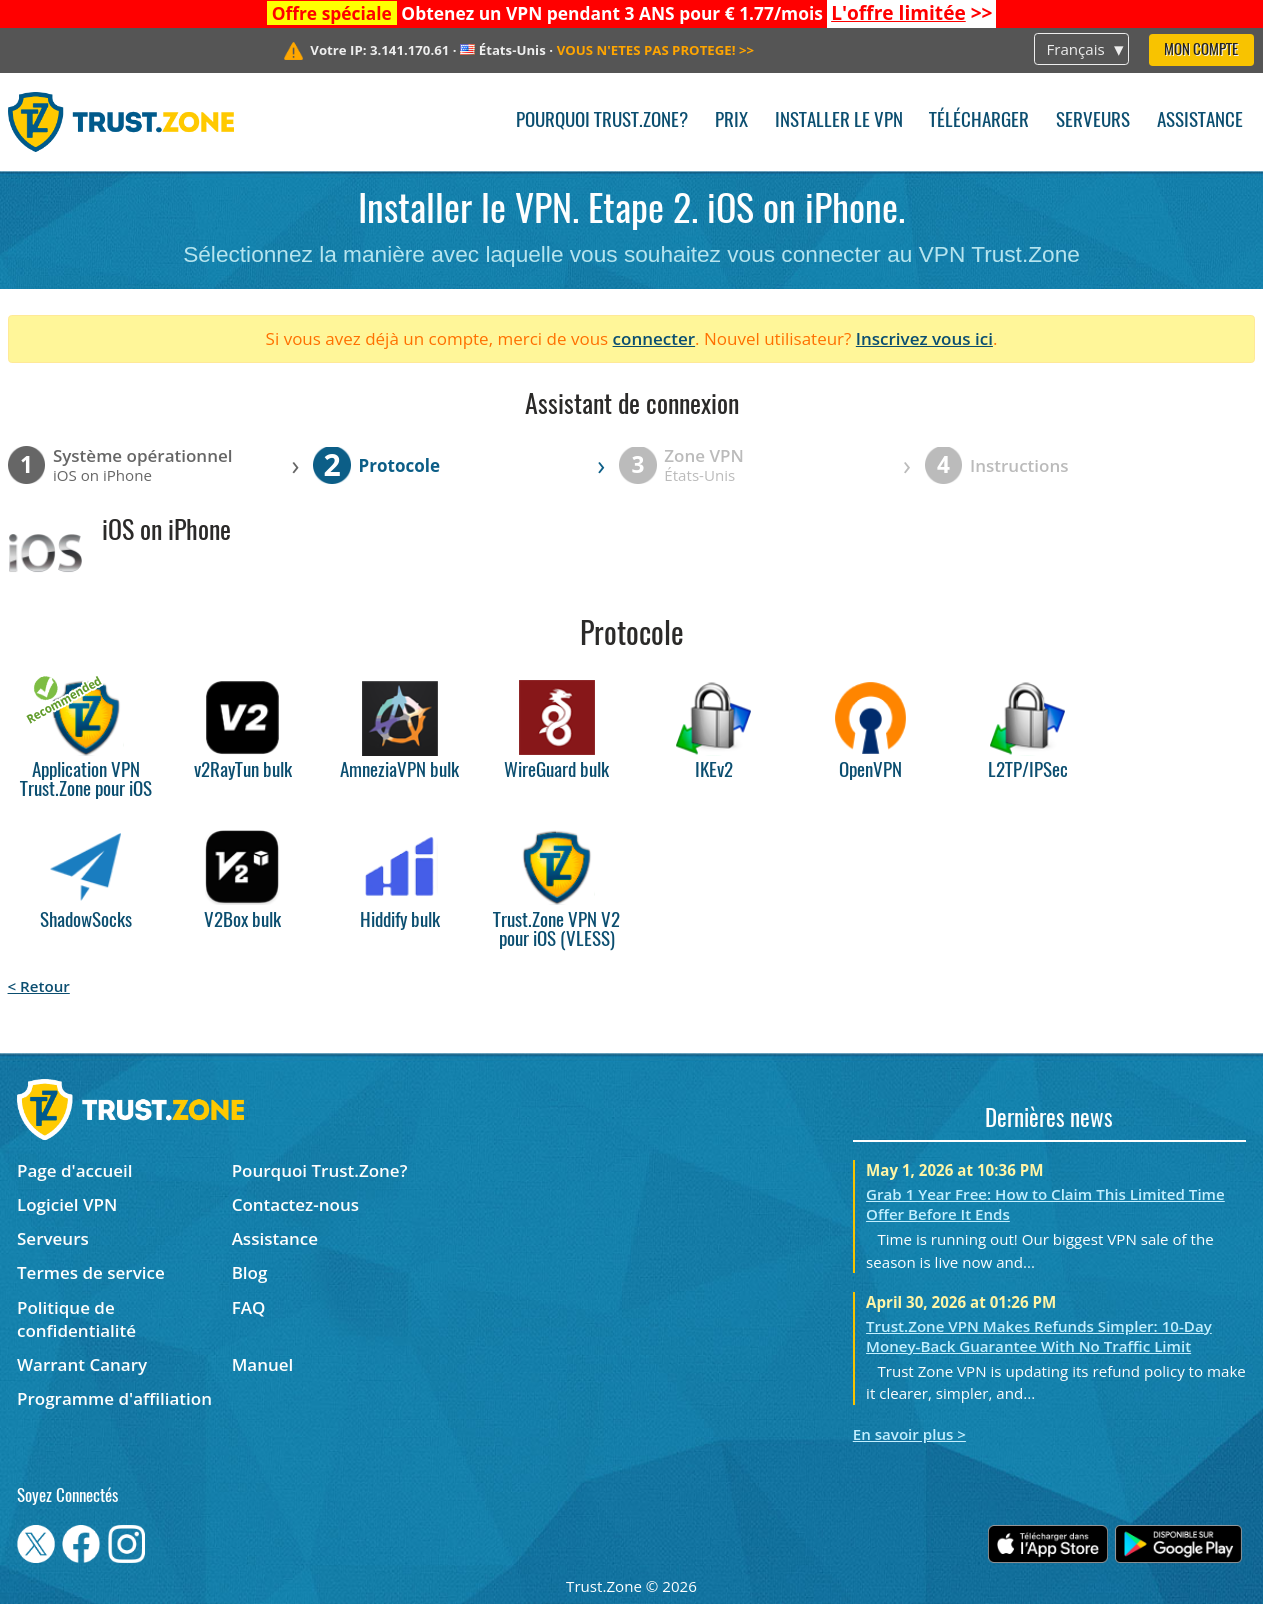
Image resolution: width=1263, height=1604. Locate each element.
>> (911, 13)
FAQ (249, 1307)
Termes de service (91, 1272)
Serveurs (1093, 121)
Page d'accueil (74, 1170)
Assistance (1200, 121)
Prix (731, 121)
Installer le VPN (839, 121)
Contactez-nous (295, 1204)
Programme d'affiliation (114, 1398)
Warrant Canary (82, 1364)
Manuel (263, 1364)
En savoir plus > (909, 1434)
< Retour (39, 986)
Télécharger (979, 121)
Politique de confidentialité (76, 1319)
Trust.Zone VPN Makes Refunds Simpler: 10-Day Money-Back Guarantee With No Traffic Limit (1039, 1336)
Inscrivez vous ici (924, 338)
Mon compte (1201, 50)
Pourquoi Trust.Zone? (602, 121)
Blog (250, 1272)
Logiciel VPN (67, 1204)
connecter (654, 338)
